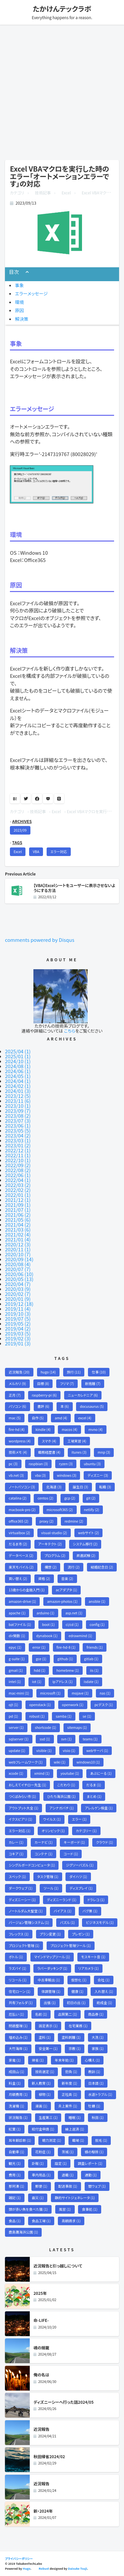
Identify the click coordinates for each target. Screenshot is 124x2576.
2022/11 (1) (18, 1155)
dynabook (47, 1635)
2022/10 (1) (18, 1160)
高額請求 (71, 2220)
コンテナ (44, 1853)
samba (63, 1716)
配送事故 (67, 2186)
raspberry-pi (44, 1395)
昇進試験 (85, 1555)
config (97, 1624)
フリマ (67, 1383)
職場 (78, 2140)
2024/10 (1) (18, 1061)
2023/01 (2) (18, 1145)
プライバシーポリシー (19, 2559)
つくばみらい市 (22, 1796)
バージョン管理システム (29, 1922)
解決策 (21, 318)
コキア (16, 1853)
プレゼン (81, 1934)
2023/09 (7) (18, 1110)
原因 (19, 310)
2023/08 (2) (18, 1115)
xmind (42, 1773)
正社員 (69, 2094)
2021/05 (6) (18, 1219)
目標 (43, 1383)
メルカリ (17, 1383)
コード (70, 1853)
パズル (67, 1922)
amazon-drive (22, 1601)
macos (69, 1429)
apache (17, 1612)
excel (84, 1417)
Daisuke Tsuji (77, 2568)
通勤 (91, 2174)
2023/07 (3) (18, 1120)
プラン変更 (50, 1934)
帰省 (38, 2060)
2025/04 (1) (18, 1051)
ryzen (66, 1463)
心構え (92, 2060)
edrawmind (80, 1635)
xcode (16, 1773)
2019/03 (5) (18, 1333)
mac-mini (19, 1693)
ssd (45, 1738)
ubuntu (92, 1463)
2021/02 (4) (18, 1234)
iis (94, 1670)
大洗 (97, 2037)
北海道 (54, 1486)
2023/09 (20, 830)
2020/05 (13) (19, 1278)
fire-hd (16, 1429)
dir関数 (17, 1635)
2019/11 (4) (18, 1308)
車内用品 (41, 2174)
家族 (97, 2048)
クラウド (104, 1842)
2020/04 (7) (18, 1283)
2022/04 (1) (18, 1179)
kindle (43, 1429)
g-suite (17, 1658)
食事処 (90, 2209)
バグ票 (89, 1910)
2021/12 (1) (18, 1199)
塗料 (45, 2037)
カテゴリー (86, 1830)
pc (13, 1463)
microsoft (50, 1693)
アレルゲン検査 (99, 1807)
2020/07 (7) (18, 1269)
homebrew (67, 1670)
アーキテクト (50, 1543)
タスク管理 (47, 1876)
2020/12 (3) (18, 1244)
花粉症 (43, 2151)
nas (105, 1693)
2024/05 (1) (18, 1076)
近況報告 (19, 1372)
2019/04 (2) (18, 1328)
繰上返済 (74, 2129)
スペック (17, 1876)
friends (95, 1647)
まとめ (94, 1796)
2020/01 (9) (18, 1298)
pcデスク (104, 1704)
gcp (69, 1498)
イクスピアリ (20, 1819)
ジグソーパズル (80, 1865)
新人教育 (41, 2083)
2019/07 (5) (18, 1318)
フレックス (18, 1934)
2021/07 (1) (18, 1209)
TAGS (17, 842)
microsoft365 (60, 1509)
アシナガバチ (61, 1807)
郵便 (41, 2186)
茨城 (68, 2151)
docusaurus (92, 1406)
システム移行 (85, 1543)
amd (61, 1417)
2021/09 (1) (18, 1204)
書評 (43, 1406)
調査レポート (90, 2163)
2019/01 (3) (18, 1343)
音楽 (67, 1578)
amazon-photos (62, 1601)
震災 (38, 2197)
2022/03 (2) (18, 1184)
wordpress (20, 1440)
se (87, 1716)
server (16, 1727)
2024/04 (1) (18, 1080)
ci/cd (72, 1624)
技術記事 (43, 192)
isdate (91, 1681)
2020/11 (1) (18, 1249)
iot (36, 1681)
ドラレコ (95, 1899)
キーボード (74, 1842)
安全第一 (48, 2048)
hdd (39, 1670)
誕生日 (80, 1486)
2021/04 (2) (18, 1224)
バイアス (62, 1910)
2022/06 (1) (18, 1175)
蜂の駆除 (94, 2151)
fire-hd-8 (66, 1647)
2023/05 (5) (18, 1130)
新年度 (69, 2083)
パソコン (17, 1406)
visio (69, 1750)
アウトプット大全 (23, 1807)
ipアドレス (62, 1681)
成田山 (16, 2071)
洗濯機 (16, 2105)
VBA (36, 851)
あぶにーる (101, 1773)
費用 (15, 2174)
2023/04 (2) (18, 1135)
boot (48, 1624)
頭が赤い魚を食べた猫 (28, 2209)
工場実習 (76, 1440)
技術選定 (44, 2071)
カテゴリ (17, 192)
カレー (16, 1842)
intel (15, 1681)
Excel (66, 192)
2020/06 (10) (19, 1274)
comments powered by (39, 939)
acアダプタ (66, 1589)
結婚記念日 (102, 1567)
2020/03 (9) (18, 1288)
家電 (15, 2060)
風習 (65, 2209)
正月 (15, 1395)
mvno (95, 1429)
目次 (14, 271)
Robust (44, 2568)
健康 (77, 1991)
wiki (59, 1762)
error (39, 1647)
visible (44, 1750)
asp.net (73, 1612)
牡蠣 (94, 2105)
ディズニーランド (61, 1899)
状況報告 (18, 2117)
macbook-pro (22, 1509)
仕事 (99, 1372)
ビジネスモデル (100, 1922)
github (65, 1658)
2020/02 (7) (18, 1293)
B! (15, 798)
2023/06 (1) (18, 1125)
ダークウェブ (20, 1888)
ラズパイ (17, 1968)
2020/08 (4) (18, 1264)
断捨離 (93, 1383)
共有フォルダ (21, 2002)
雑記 (15, 2197)
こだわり (66, 1784)
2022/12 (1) (18, 1150)
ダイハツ (78, 1876)
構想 (51, 1567)
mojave (80, 1693)
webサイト (88, 1532)
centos (46, 1498)
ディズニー (98, 1475)
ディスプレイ (81, 1888)
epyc (15, 1647)
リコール (17, 1979)
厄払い (16, 2014)
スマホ (49, 1440)
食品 (15, 2220)
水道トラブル (100, 2094)
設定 (61, 2163)
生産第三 (48, 2117)
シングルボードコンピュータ (32, 1865)
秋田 (97, 2117)
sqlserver (18, 1738)
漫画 (41, 2105)
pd (13, 1716)
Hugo (26, 2568)
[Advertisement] (62, 90)
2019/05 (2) (18, 1323)
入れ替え (104, 1991)
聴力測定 (51, 2140)
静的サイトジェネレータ (75, 2197)
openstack (40, 1704)
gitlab (91, 1658)
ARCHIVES (22, 821)
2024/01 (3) (18, 1090)
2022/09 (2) (18, 1165)
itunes (79, 1452)
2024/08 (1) (18, 1066)
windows (66, 1475)
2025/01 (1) (18, 1056)
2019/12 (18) (19, 1303)
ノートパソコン (22, 1486)
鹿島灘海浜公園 (23, 2231)
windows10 (88, 1762)
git (91, 1498)
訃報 (38, 2163)
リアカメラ (88, 1968)
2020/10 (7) (18, 1254)
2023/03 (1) (18, 1140)
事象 (19, 285)
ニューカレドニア (83, 1395)
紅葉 (15, 2129)
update (17, 1750)
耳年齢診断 (20, 2140)
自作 (38, 1417)
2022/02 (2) (18, 1189)
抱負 (71, 2071)
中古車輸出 (49, 1979)
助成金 (104, 2002)
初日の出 (76, 2002)
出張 (50, 2002)
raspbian (38, 1463)
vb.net (16, 1475)
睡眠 (75, 2117)
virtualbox (19, 1532)
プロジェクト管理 (24, 1945)
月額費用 (18, 2094)
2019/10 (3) (18, 1313)
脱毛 (101, 2140)
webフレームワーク (26, 1762)
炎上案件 (67, 2105)
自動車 (16, 2151)
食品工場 (41, 2220)
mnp (104, 1452)
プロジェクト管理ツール (70, 1945)
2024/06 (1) (18, 1071)
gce (41, 1658)
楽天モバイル (21, 1567)
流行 (74, 1567)
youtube (70, 1773)
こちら (69, 1031)
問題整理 (18, 2025)
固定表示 (48, 2025)
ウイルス (52, 1819)
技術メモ (18, 1452)
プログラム (54, 1555)
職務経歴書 (49, 1452)
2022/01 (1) (18, 1194)
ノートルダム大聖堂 (26, 1910)
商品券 (95, 2014)
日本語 (96, 2083)
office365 (18, 1521)
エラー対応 (58, 851)
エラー (79, 1819)
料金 (15, 2083)
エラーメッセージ (31, 293)
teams (90, 1738)
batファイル (20, 1624)
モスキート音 (93, 1956)
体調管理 (50, 1991)
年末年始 (64, 2060)
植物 (45, 2094)
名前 (41, 2014)
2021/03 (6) (18, 1229)
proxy (46, 1521)
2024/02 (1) (18, 1085)
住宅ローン (19, 1991)
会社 (103, 1979)
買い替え (18, 1578)
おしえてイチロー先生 (27, 1784)
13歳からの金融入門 (27, 1589)
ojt (13, 1704)
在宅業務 (78, 2025)
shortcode (45, 1727)
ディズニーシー (22, 1899)
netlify (91, 1509)
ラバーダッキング (52, 1968)
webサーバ (97, 1750)
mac (15, 1417)
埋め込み (18, 2037)
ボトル (16, 1956)
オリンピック (52, 1830)
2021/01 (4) (18, 1239)
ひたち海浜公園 (61, 1796)
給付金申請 (43, 2129)
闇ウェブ (97, 2186)
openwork (72, 1704)
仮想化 (79, 1979)
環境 (19, 302)
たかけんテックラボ (62, 9)
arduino (46, 1612)
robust (37, 1716)
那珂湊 (16, 2186)
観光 (15, 2163)
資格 (44, 1578)
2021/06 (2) (18, 1214)
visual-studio (54, 1532)
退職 (68, 2174)
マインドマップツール (52, 1956)
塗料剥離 (71, 2037)
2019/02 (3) (18, 1338)
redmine (73, 1521)
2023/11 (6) (18, 1100)
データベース (21, 1555)
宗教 (75, 2048)
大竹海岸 (18, 2048)
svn (66, 1738)
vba (40, 1475)
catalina (17, 1498)
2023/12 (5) (18, 1095)
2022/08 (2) (18, 1170)
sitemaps (77, 1727)
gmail (16, 1670)
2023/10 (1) (18, 1105)
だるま (93, 1784)
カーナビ (43, 1842)
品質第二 (67, 2014)
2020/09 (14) (19, 1259)
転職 (105, 1486)
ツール (51, 1888)
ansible (97, 1601)
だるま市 (18, 1543)
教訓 (94, 2071)
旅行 (74, 1372)
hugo (48, 1372)
